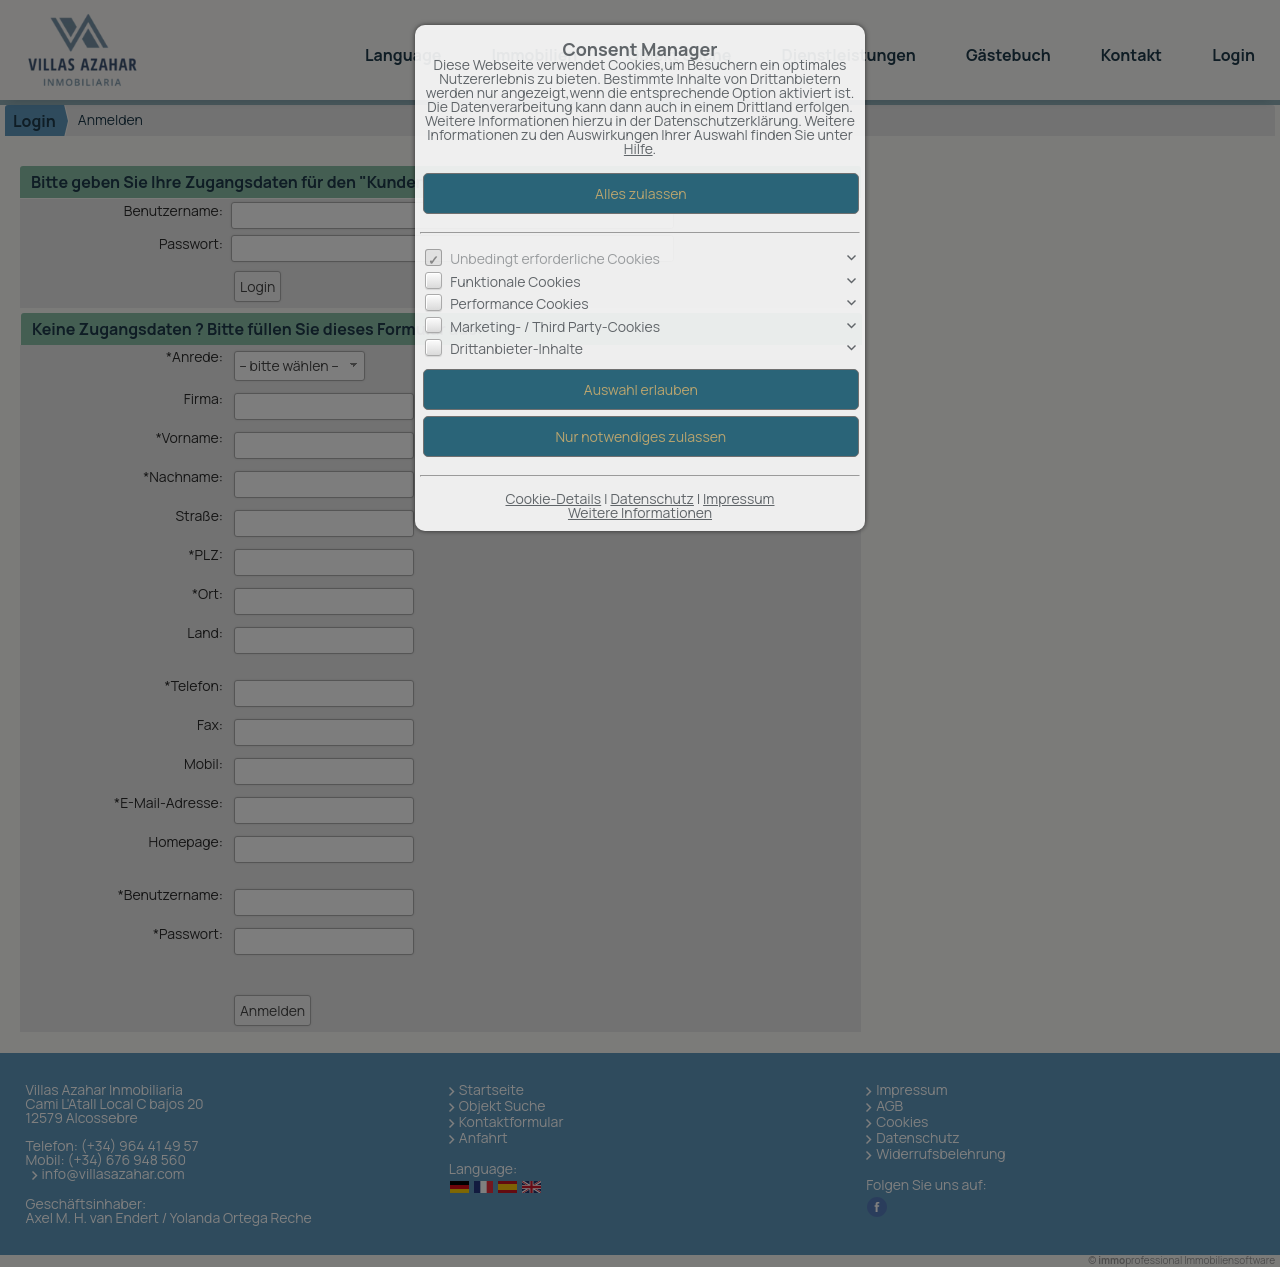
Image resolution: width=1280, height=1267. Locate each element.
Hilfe (638, 148)
